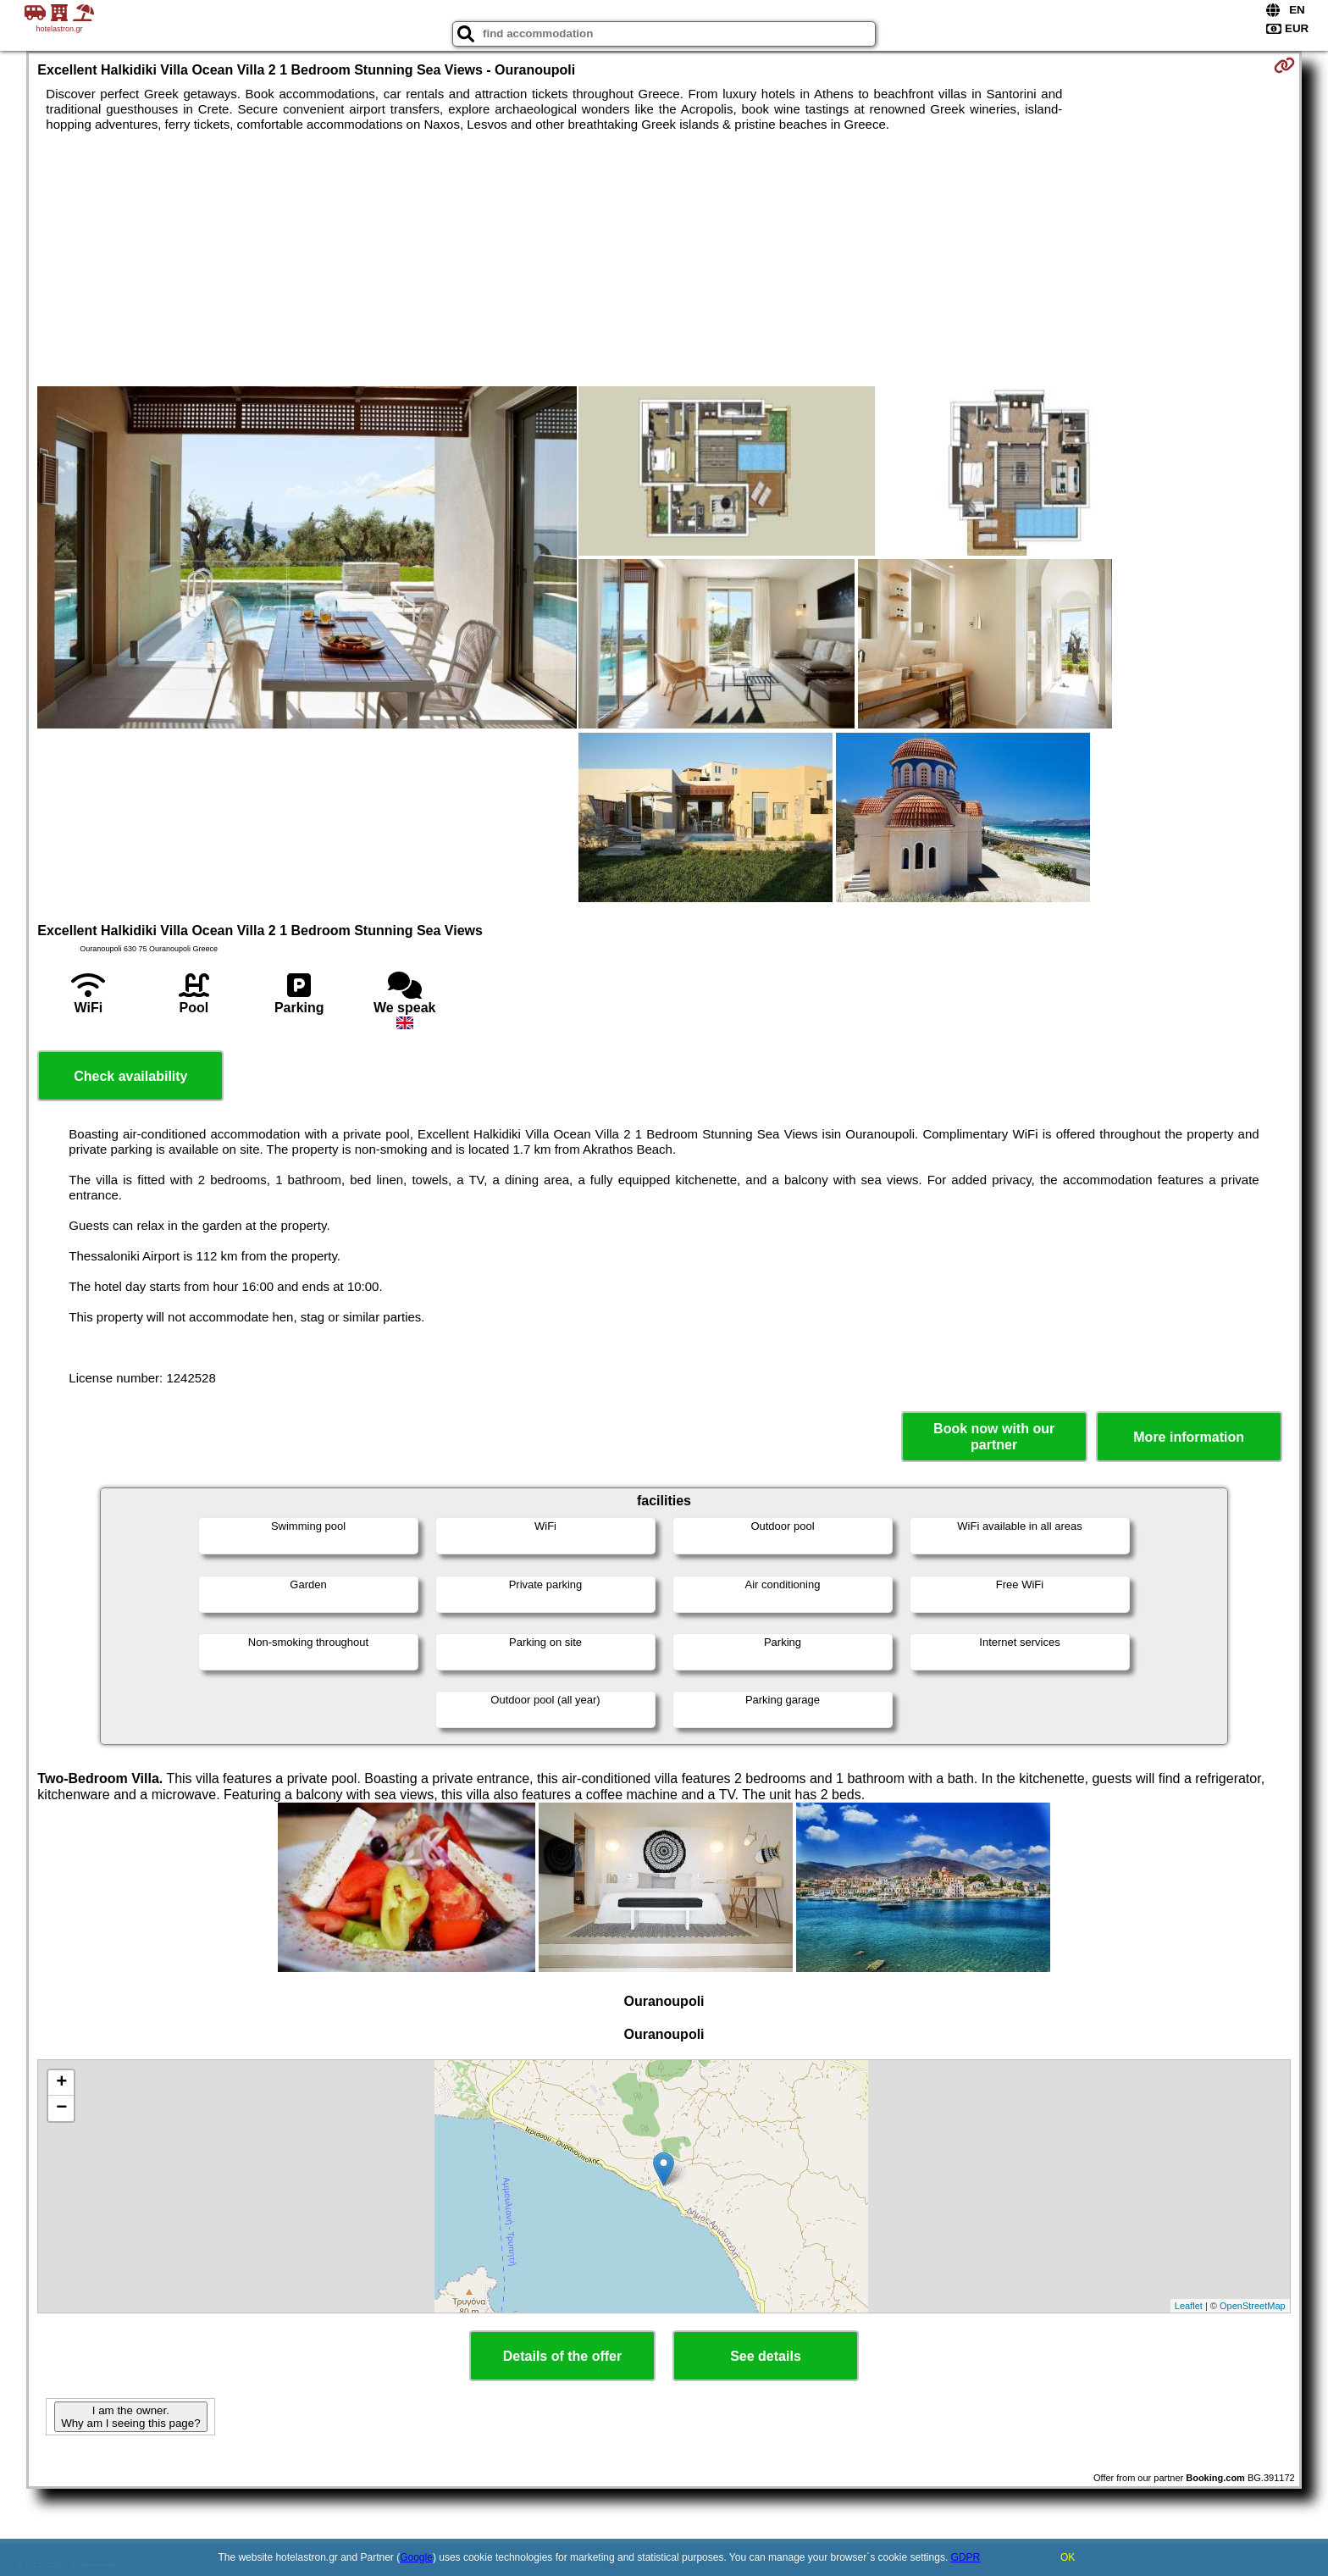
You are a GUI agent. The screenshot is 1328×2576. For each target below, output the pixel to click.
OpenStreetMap (1253, 2306)
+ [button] (61, 2083)
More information (1188, 1437)
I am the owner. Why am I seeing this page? (130, 2416)
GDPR (966, 2557)
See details (765, 2356)
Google (416, 2557)
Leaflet (1189, 2306)
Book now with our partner (993, 1436)
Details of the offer (562, 2356)
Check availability (130, 1076)
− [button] (61, 2108)
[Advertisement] (664, 259)
